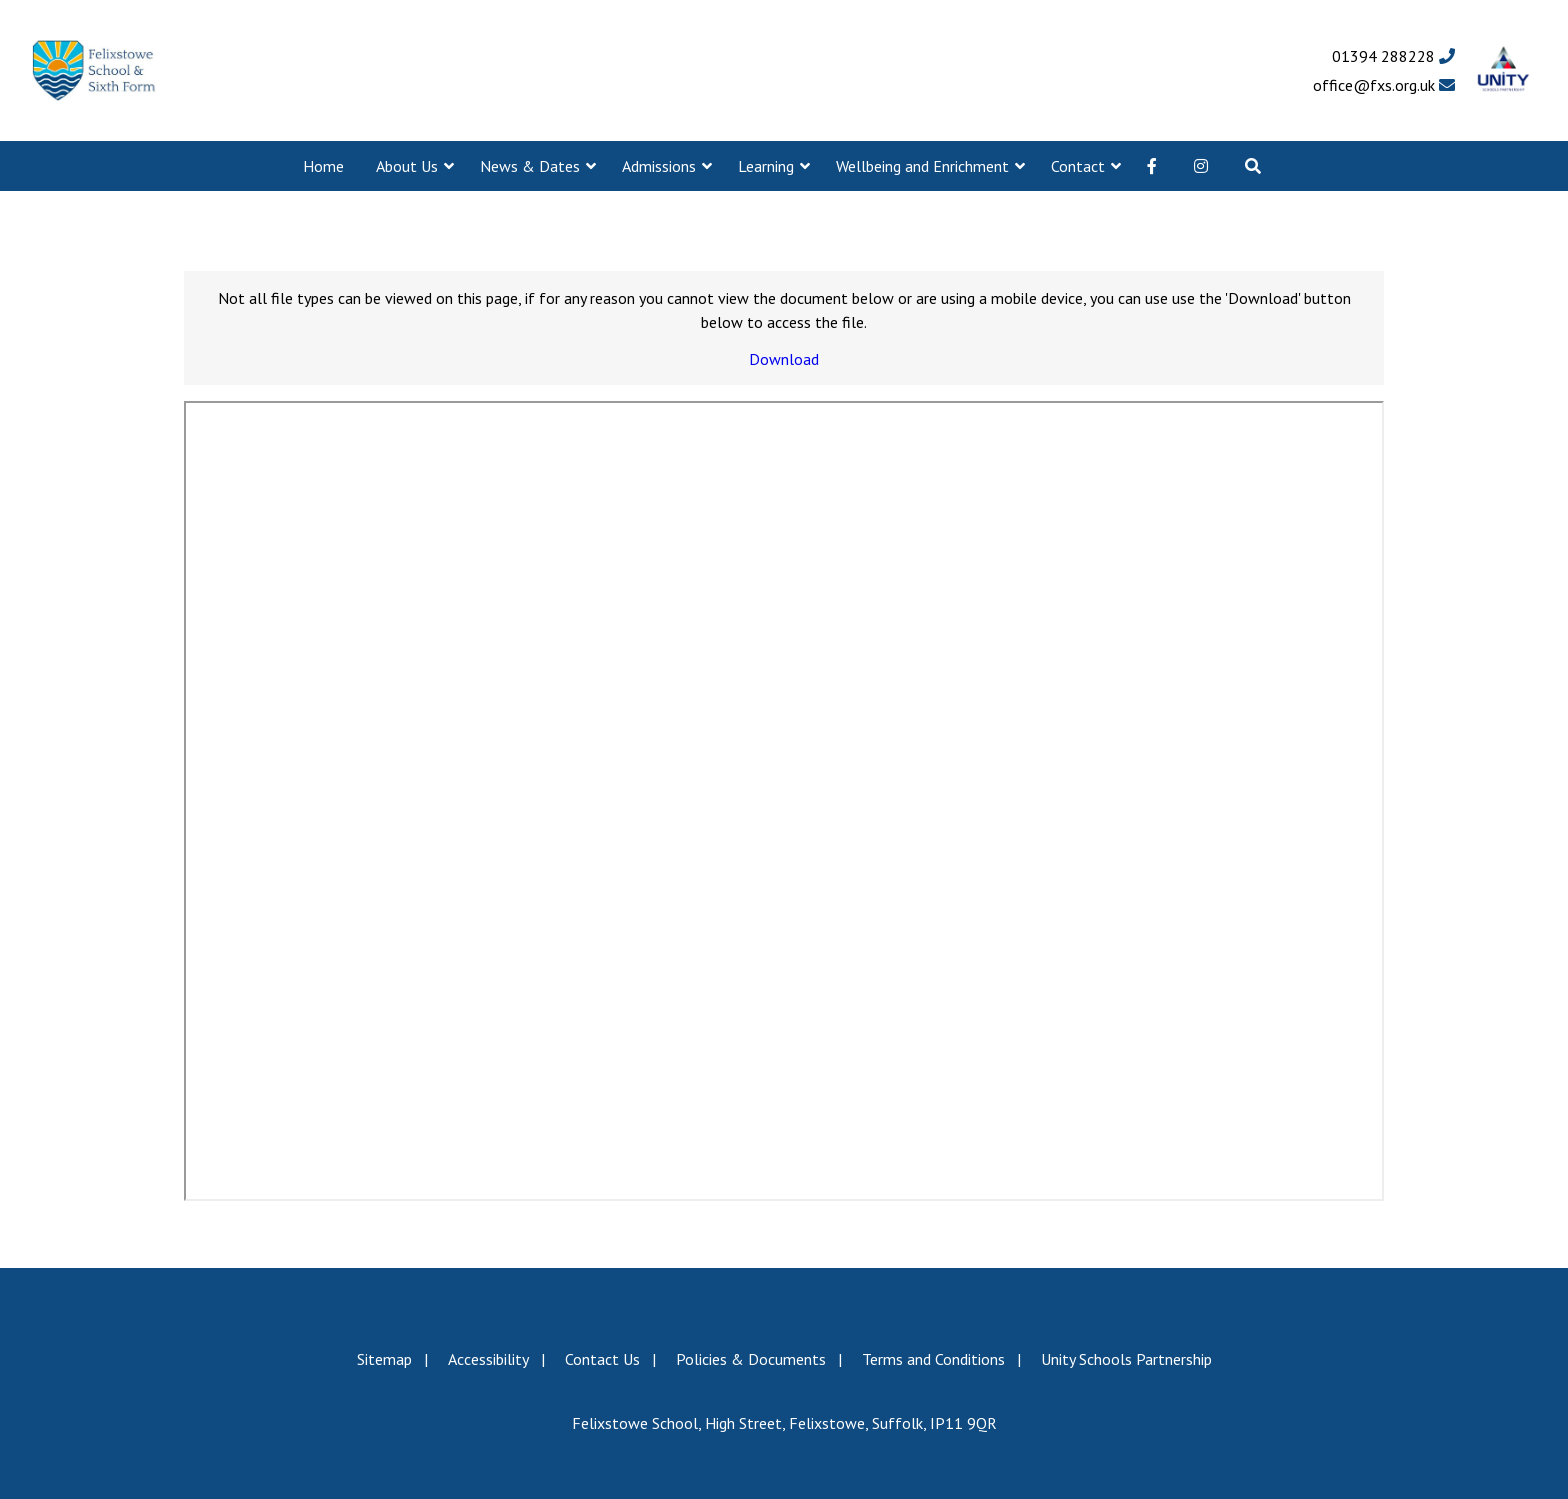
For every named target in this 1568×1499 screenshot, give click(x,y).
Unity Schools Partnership (1126, 1359)
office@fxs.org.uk (1384, 85)
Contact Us (602, 1359)
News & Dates (530, 166)
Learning (766, 166)
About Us (407, 166)
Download (784, 359)
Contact (1078, 166)
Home (323, 166)
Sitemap (384, 1359)
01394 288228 (1393, 56)
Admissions (659, 166)
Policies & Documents (751, 1359)
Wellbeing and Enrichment (922, 166)
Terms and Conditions (933, 1359)
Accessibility (488, 1359)
